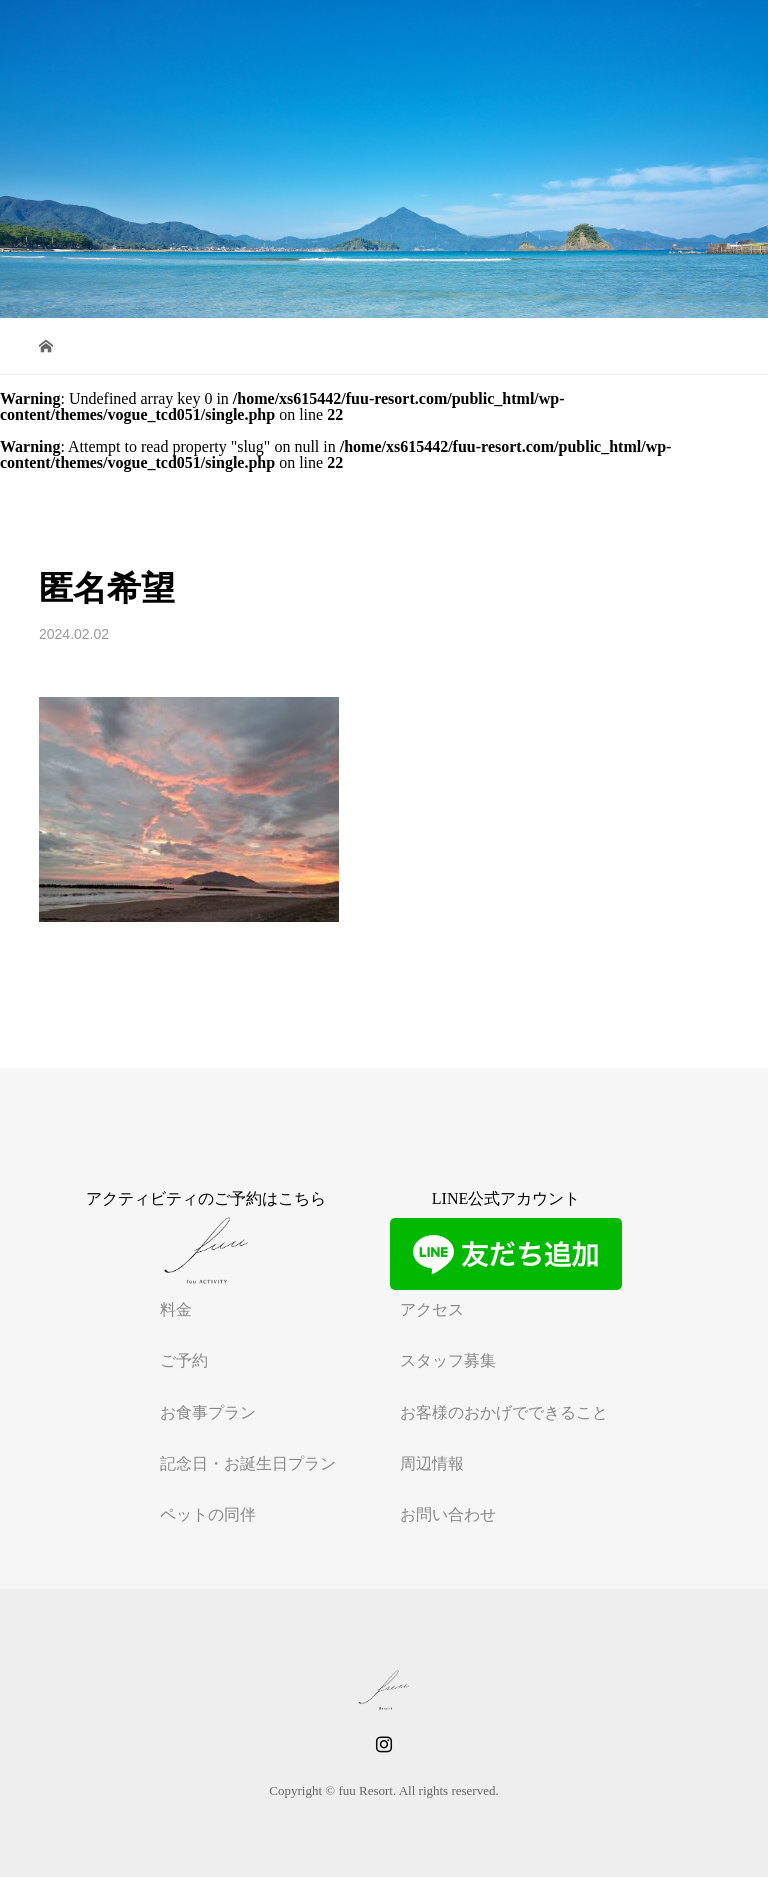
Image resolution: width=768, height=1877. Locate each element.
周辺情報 (432, 1463)
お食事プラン (208, 1412)
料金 (176, 1309)
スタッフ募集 (448, 1360)
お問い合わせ (448, 1514)
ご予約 (184, 1360)
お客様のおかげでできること (504, 1412)
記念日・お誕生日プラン (248, 1463)
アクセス (432, 1309)
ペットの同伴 (208, 1514)
